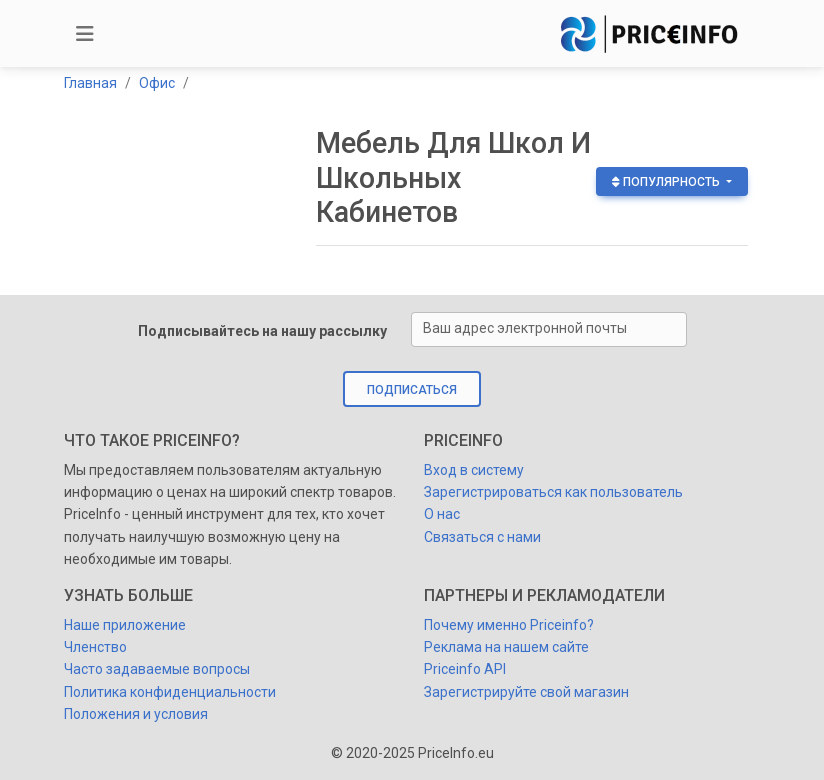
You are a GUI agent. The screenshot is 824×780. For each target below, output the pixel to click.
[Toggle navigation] (85, 34)
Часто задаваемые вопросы (157, 669)
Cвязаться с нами (482, 537)
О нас (442, 514)
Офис (157, 83)
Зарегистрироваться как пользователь (553, 492)
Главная (90, 83)
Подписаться (412, 390)
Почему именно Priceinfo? (509, 625)
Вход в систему (474, 470)
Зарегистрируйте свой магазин (526, 692)
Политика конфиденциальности (170, 692)
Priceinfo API (465, 669)
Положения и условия (136, 714)
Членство (95, 647)
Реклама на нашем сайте (506, 647)
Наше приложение (125, 625)
